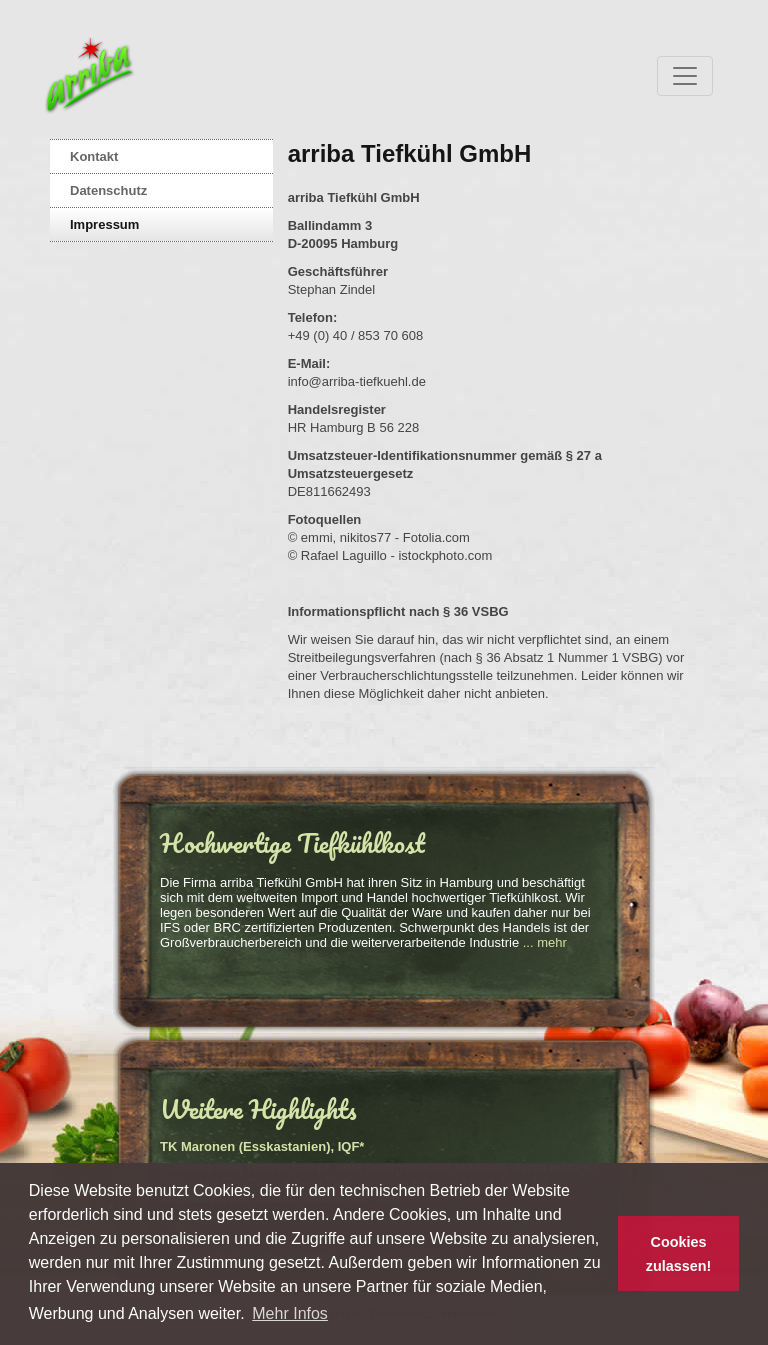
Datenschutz (108, 190)
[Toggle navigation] (685, 76)
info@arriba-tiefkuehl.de (357, 381)
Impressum (104, 224)
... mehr (545, 942)
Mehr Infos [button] (290, 1313)
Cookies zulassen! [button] (679, 1254)
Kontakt (94, 156)
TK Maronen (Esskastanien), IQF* (262, 1146)
